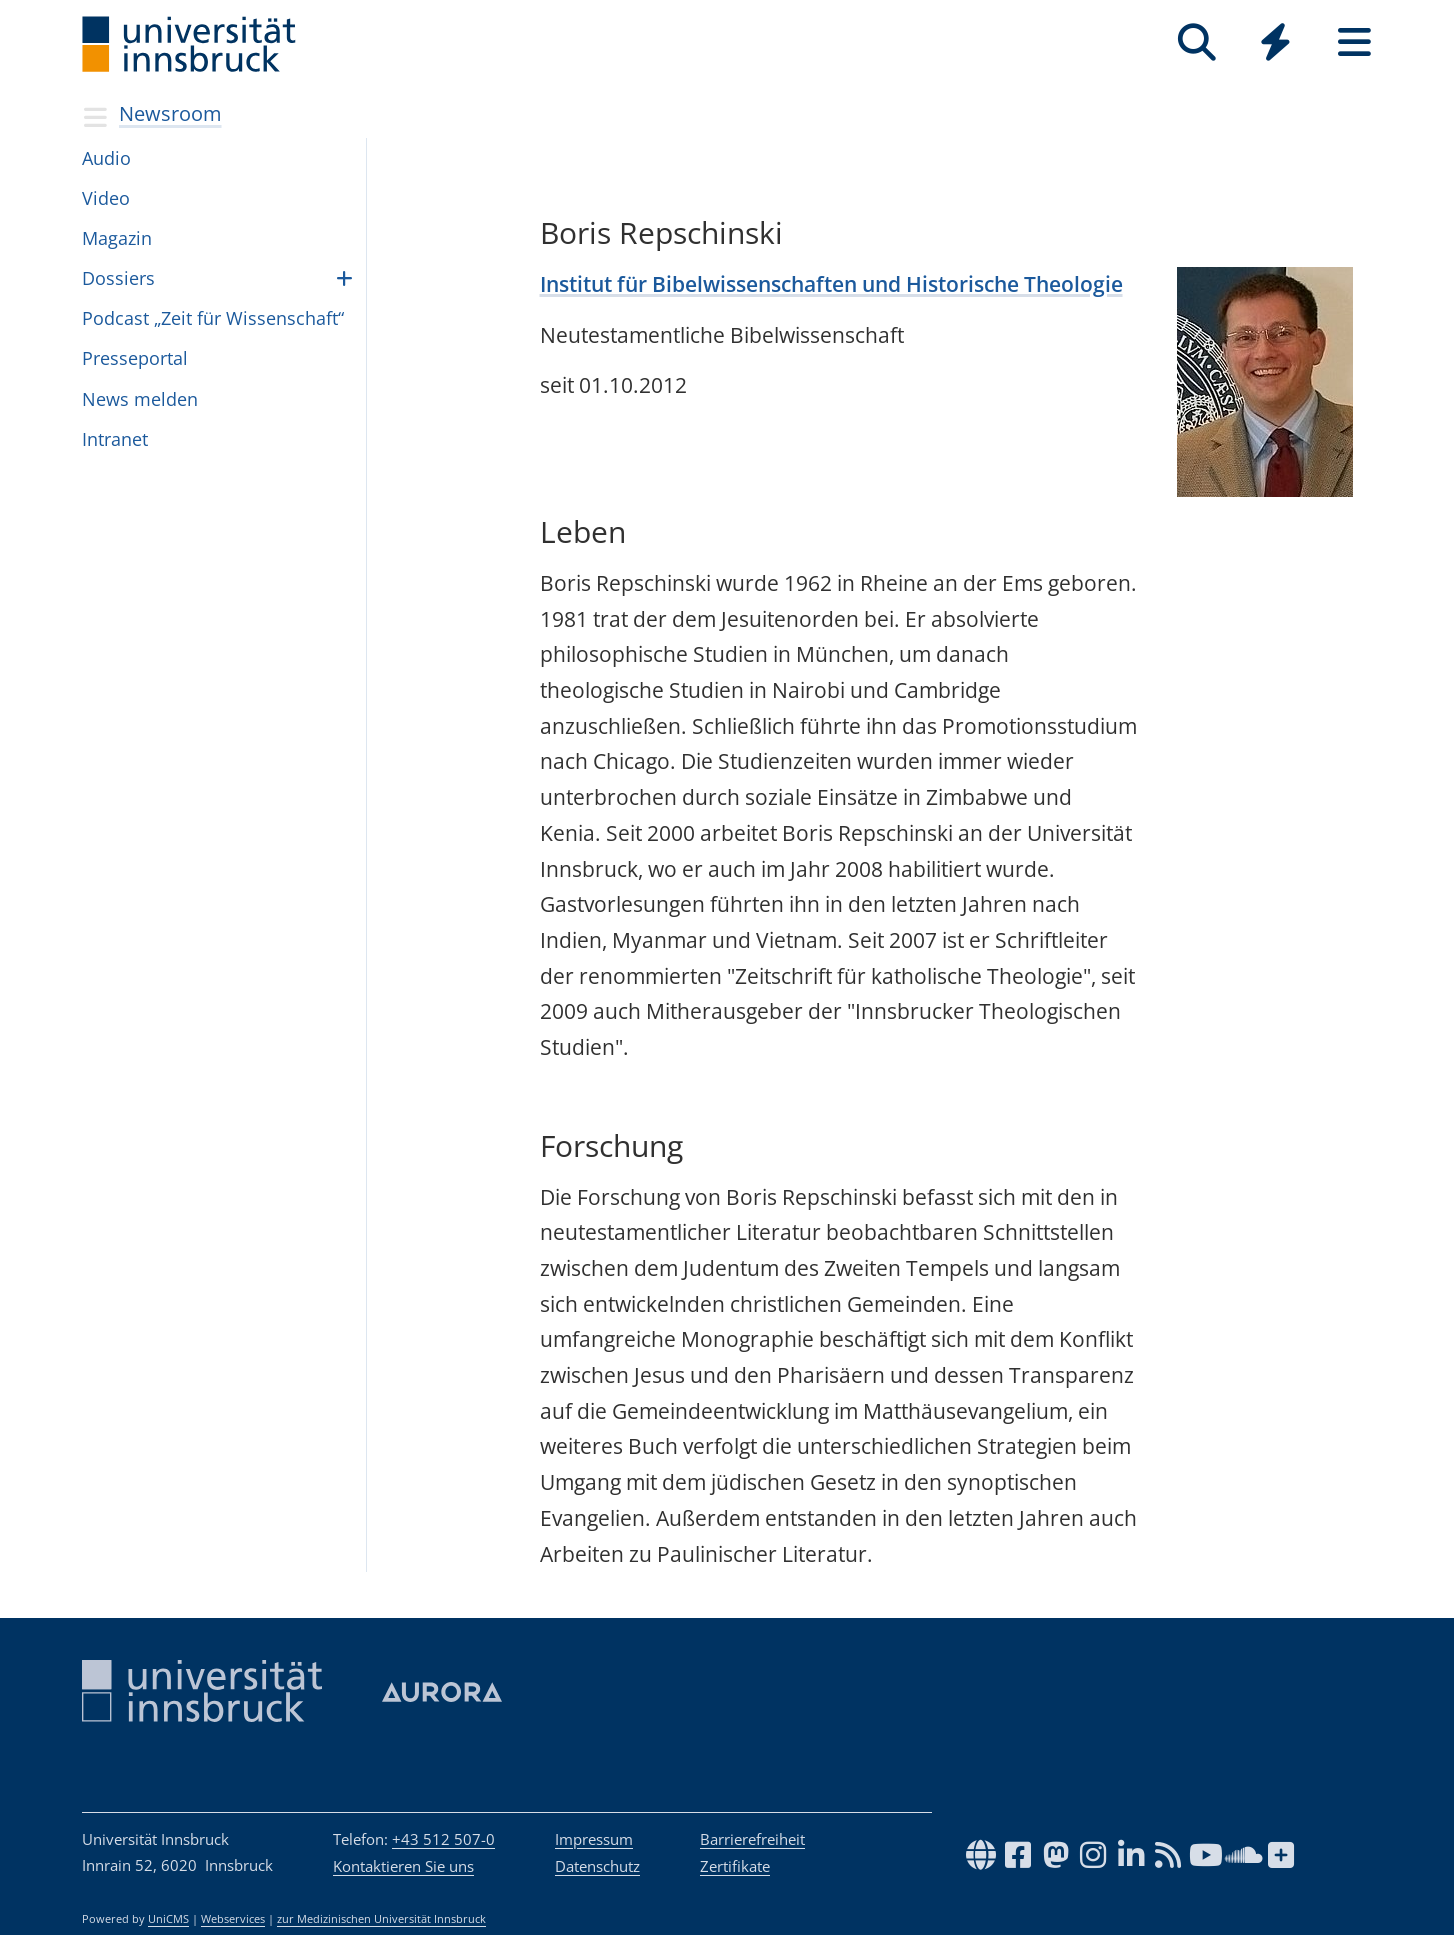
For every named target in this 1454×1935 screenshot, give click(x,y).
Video (106, 198)
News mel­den (140, 399)
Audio (106, 158)
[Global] (1275, 44)
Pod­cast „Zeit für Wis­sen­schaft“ (213, 318)
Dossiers (118, 278)
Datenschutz (597, 1866)
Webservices (233, 1919)
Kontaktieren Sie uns (403, 1866)
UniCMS (168, 1919)
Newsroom (170, 113)
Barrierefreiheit (752, 1839)
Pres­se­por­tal (135, 358)
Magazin (117, 238)
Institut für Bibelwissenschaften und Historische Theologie (831, 284)
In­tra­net (115, 439)
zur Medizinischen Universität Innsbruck (381, 1919)
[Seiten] (1354, 42)
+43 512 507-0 (443, 1839)
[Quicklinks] (1275, 42)
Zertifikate (735, 1866)
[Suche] (1196, 42)
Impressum (594, 1839)
